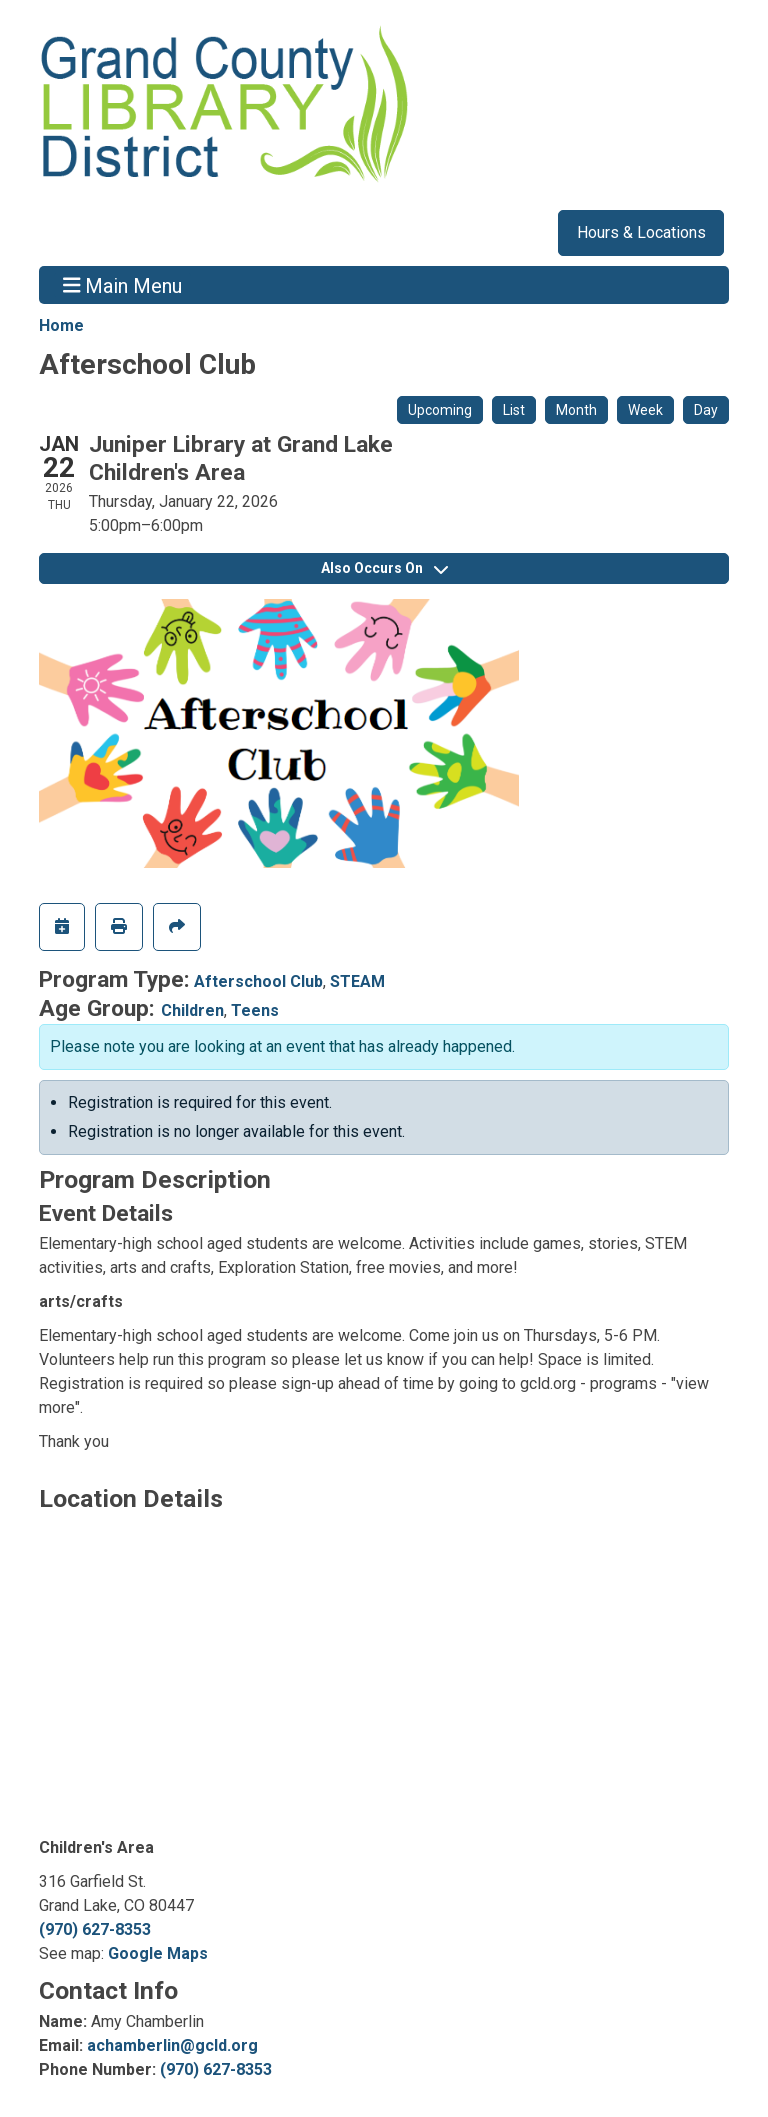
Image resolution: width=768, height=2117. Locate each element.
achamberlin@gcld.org (172, 2045)
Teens (255, 1010)
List (514, 410)
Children (192, 1010)
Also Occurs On (384, 568)
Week (645, 410)
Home (61, 325)
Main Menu (123, 285)
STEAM (357, 981)
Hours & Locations (641, 232)
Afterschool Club (258, 981)
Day (706, 410)
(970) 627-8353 (95, 1929)
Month (576, 410)
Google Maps (158, 1953)
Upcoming (440, 410)
